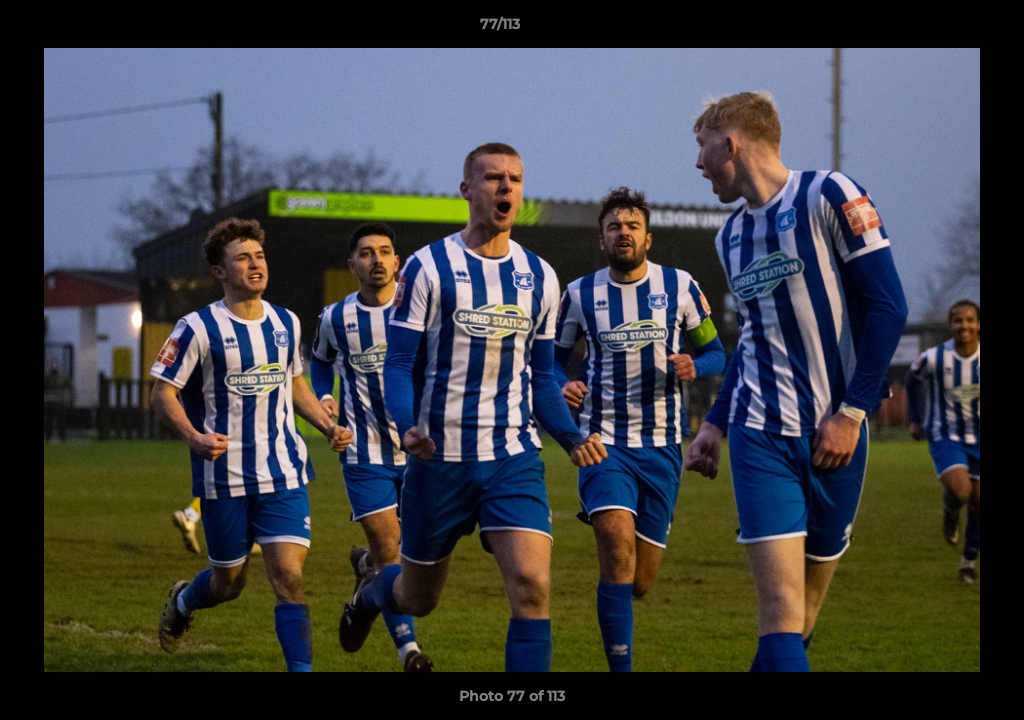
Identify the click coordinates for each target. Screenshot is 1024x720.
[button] (940, 29)
